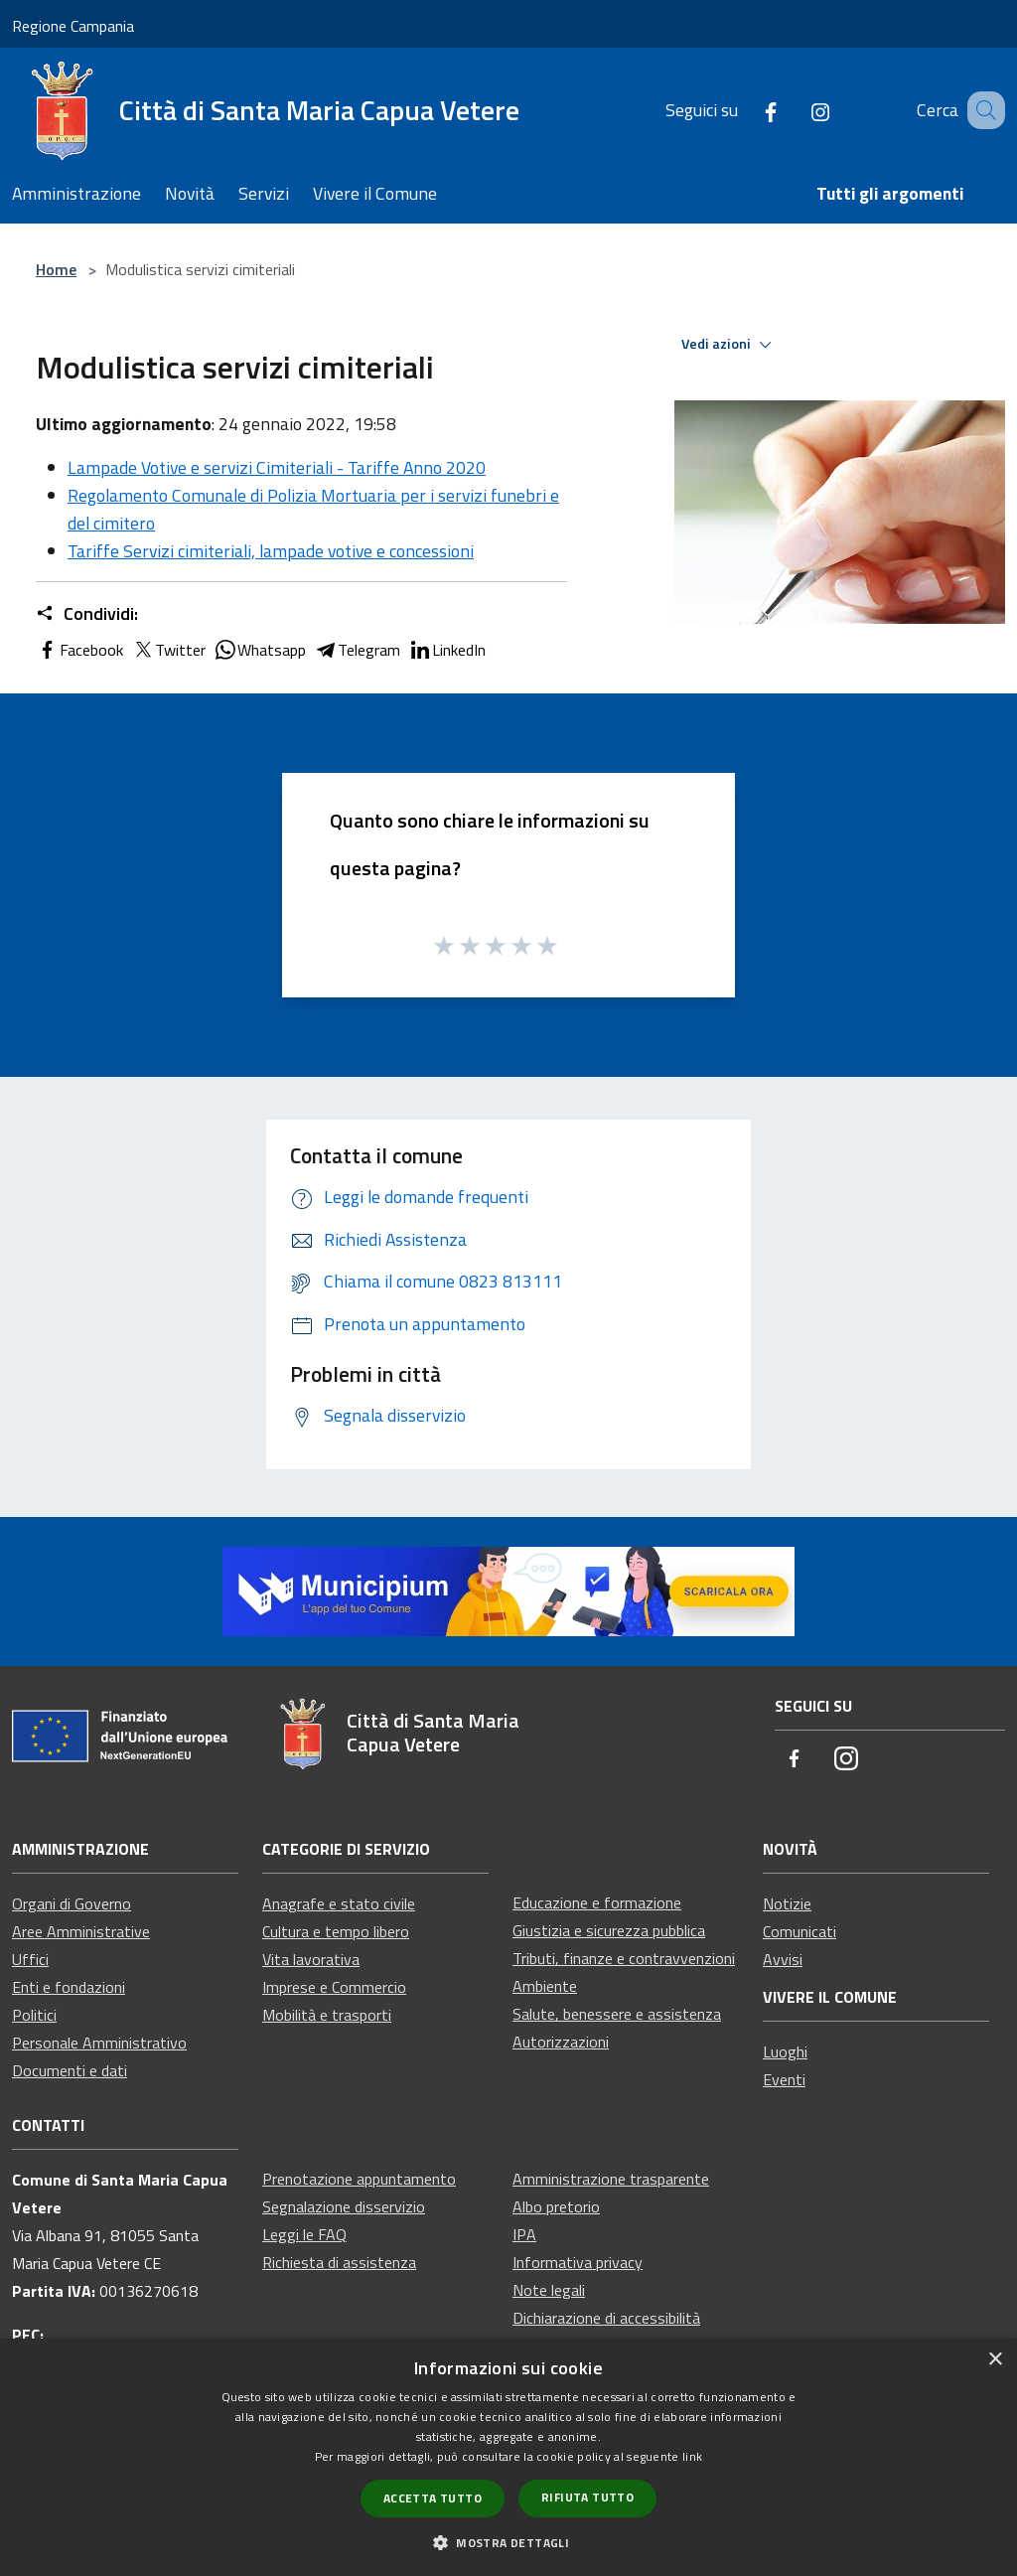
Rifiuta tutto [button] (587, 2497)
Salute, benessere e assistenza (616, 2014)
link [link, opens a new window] (692, 2456)
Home (56, 269)
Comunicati (799, 1931)
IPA (524, 2234)
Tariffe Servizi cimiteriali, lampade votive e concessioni (271, 550)
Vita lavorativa (311, 1959)
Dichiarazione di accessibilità (606, 2318)
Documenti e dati (69, 2070)
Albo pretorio (556, 2206)
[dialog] (508, 2457)
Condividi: (87, 614)
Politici (34, 2015)
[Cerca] (981, 110)
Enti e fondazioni (68, 1987)
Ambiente (544, 1986)
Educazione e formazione (596, 1902)
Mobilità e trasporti (326, 2015)
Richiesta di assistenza (339, 2262)
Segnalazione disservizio (343, 2206)
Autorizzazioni (560, 2041)
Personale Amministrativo (99, 2042)
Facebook (79, 650)
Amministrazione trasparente (610, 2179)
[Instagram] (795, 109)
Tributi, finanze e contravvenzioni (623, 1958)
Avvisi (782, 1959)
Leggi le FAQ (304, 2234)
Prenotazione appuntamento (359, 2179)
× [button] (994, 2359)
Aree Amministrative (81, 1931)
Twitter (168, 650)
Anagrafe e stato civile (338, 1903)
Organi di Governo (71, 1903)
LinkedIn (447, 650)
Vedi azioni (729, 345)
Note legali (548, 2290)
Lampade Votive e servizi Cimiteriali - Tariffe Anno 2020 (277, 467)
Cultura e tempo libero (335, 1931)
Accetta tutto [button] (432, 2498)
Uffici (30, 1959)
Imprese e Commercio (334, 1987)
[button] (508, 2542)
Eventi (784, 2079)
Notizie (787, 1903)
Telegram (357, 650)
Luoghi (785, 2051)
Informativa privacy (577, 2262)
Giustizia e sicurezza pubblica (608, 1930)
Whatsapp (260, 650)
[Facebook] (746, 109)
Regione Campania (73, 26)
